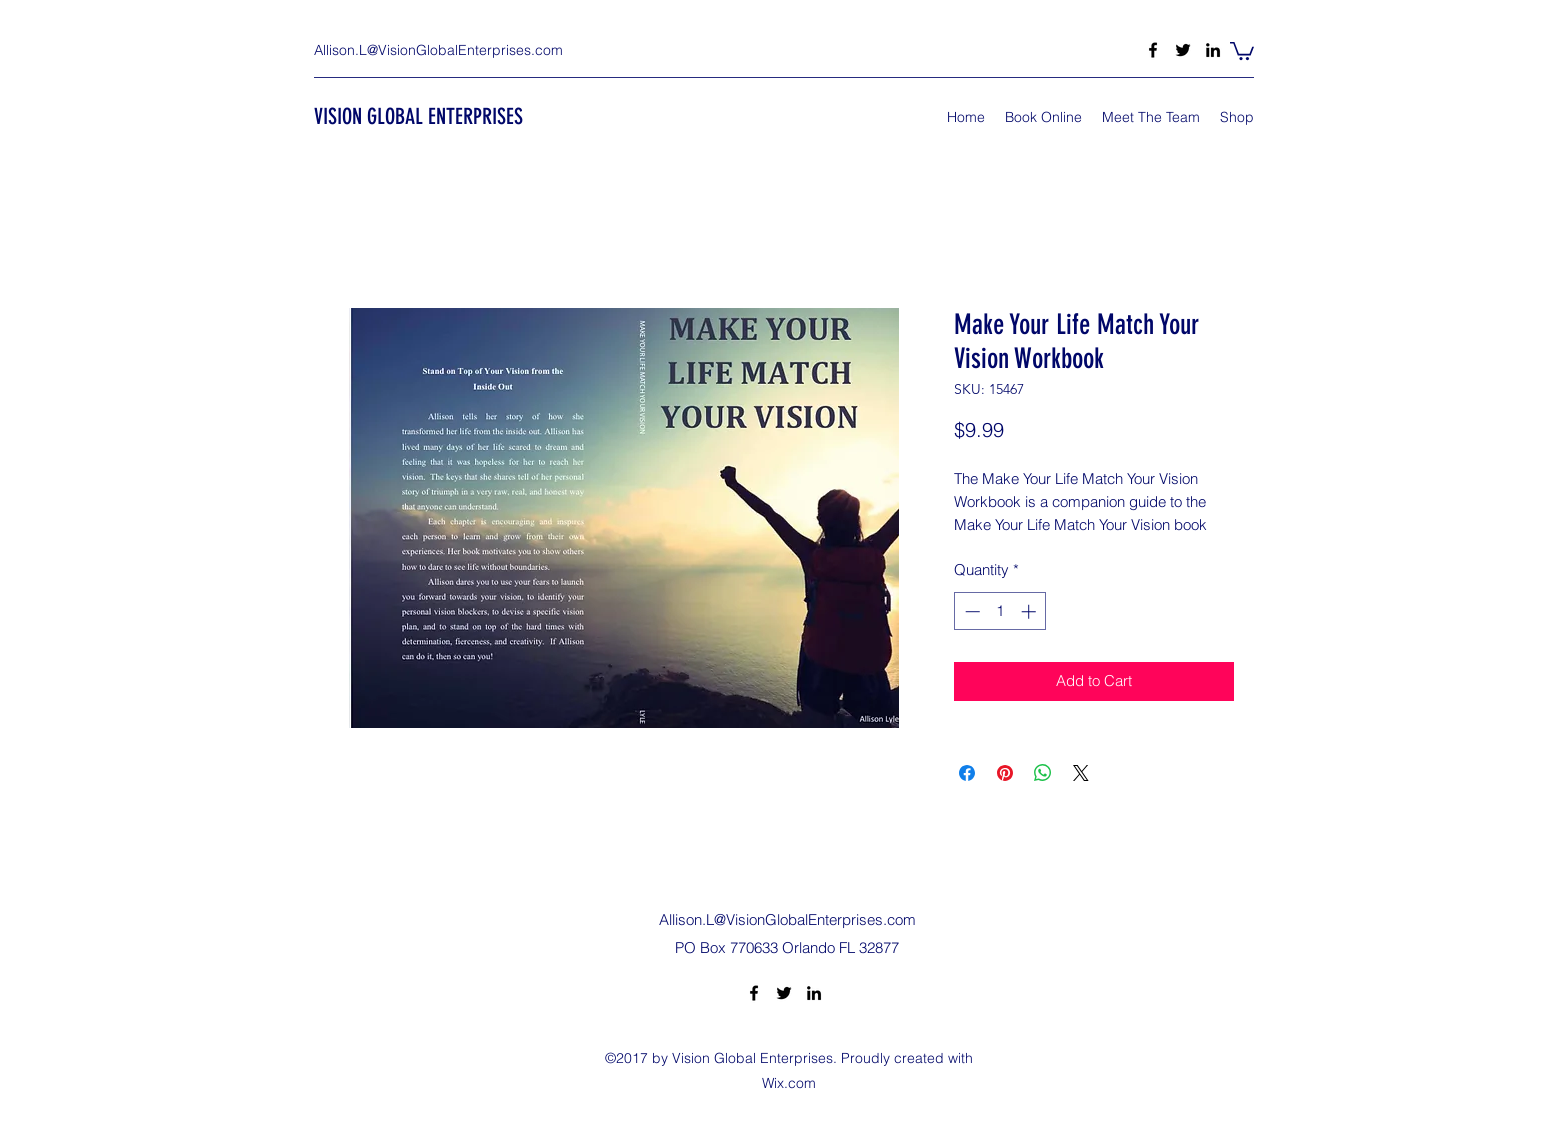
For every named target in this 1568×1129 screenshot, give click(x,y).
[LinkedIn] (1213, 50)
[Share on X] (1081, 773)
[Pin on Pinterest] (1005, 773)
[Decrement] (970, 611)
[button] (1242, 50)
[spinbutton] (1000, 611)
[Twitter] (1183, 50)
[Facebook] (1153, 50)
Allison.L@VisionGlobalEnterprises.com (438, 50)
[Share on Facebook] (967, 773)
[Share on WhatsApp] (1043, 773)
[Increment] (1030, 611)
